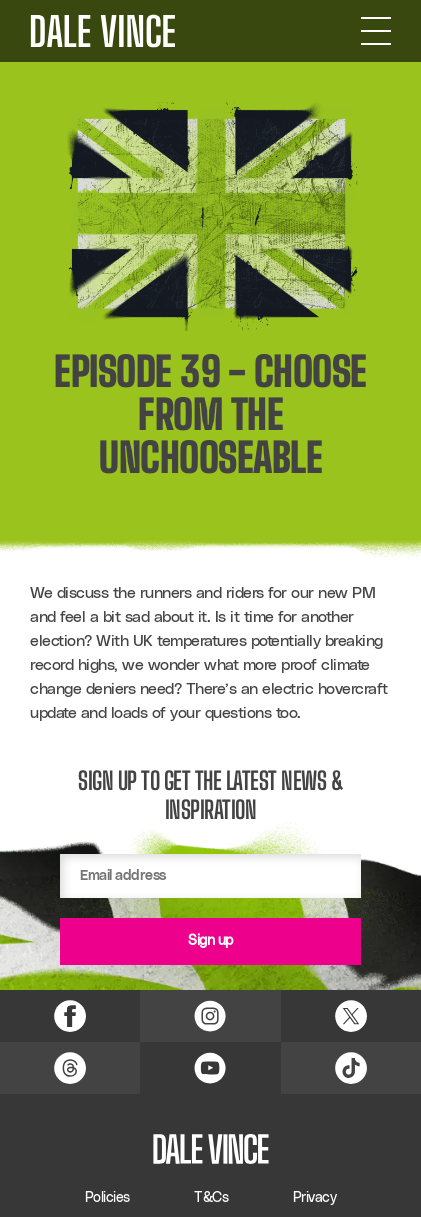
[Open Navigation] (376, 31)
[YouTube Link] (210, 1068)
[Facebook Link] (70, 1016)
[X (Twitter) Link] (351, 1016)
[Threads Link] (70, 1068)
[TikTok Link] (351, 1068)
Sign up (210, 941)
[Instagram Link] (210, 1016)
